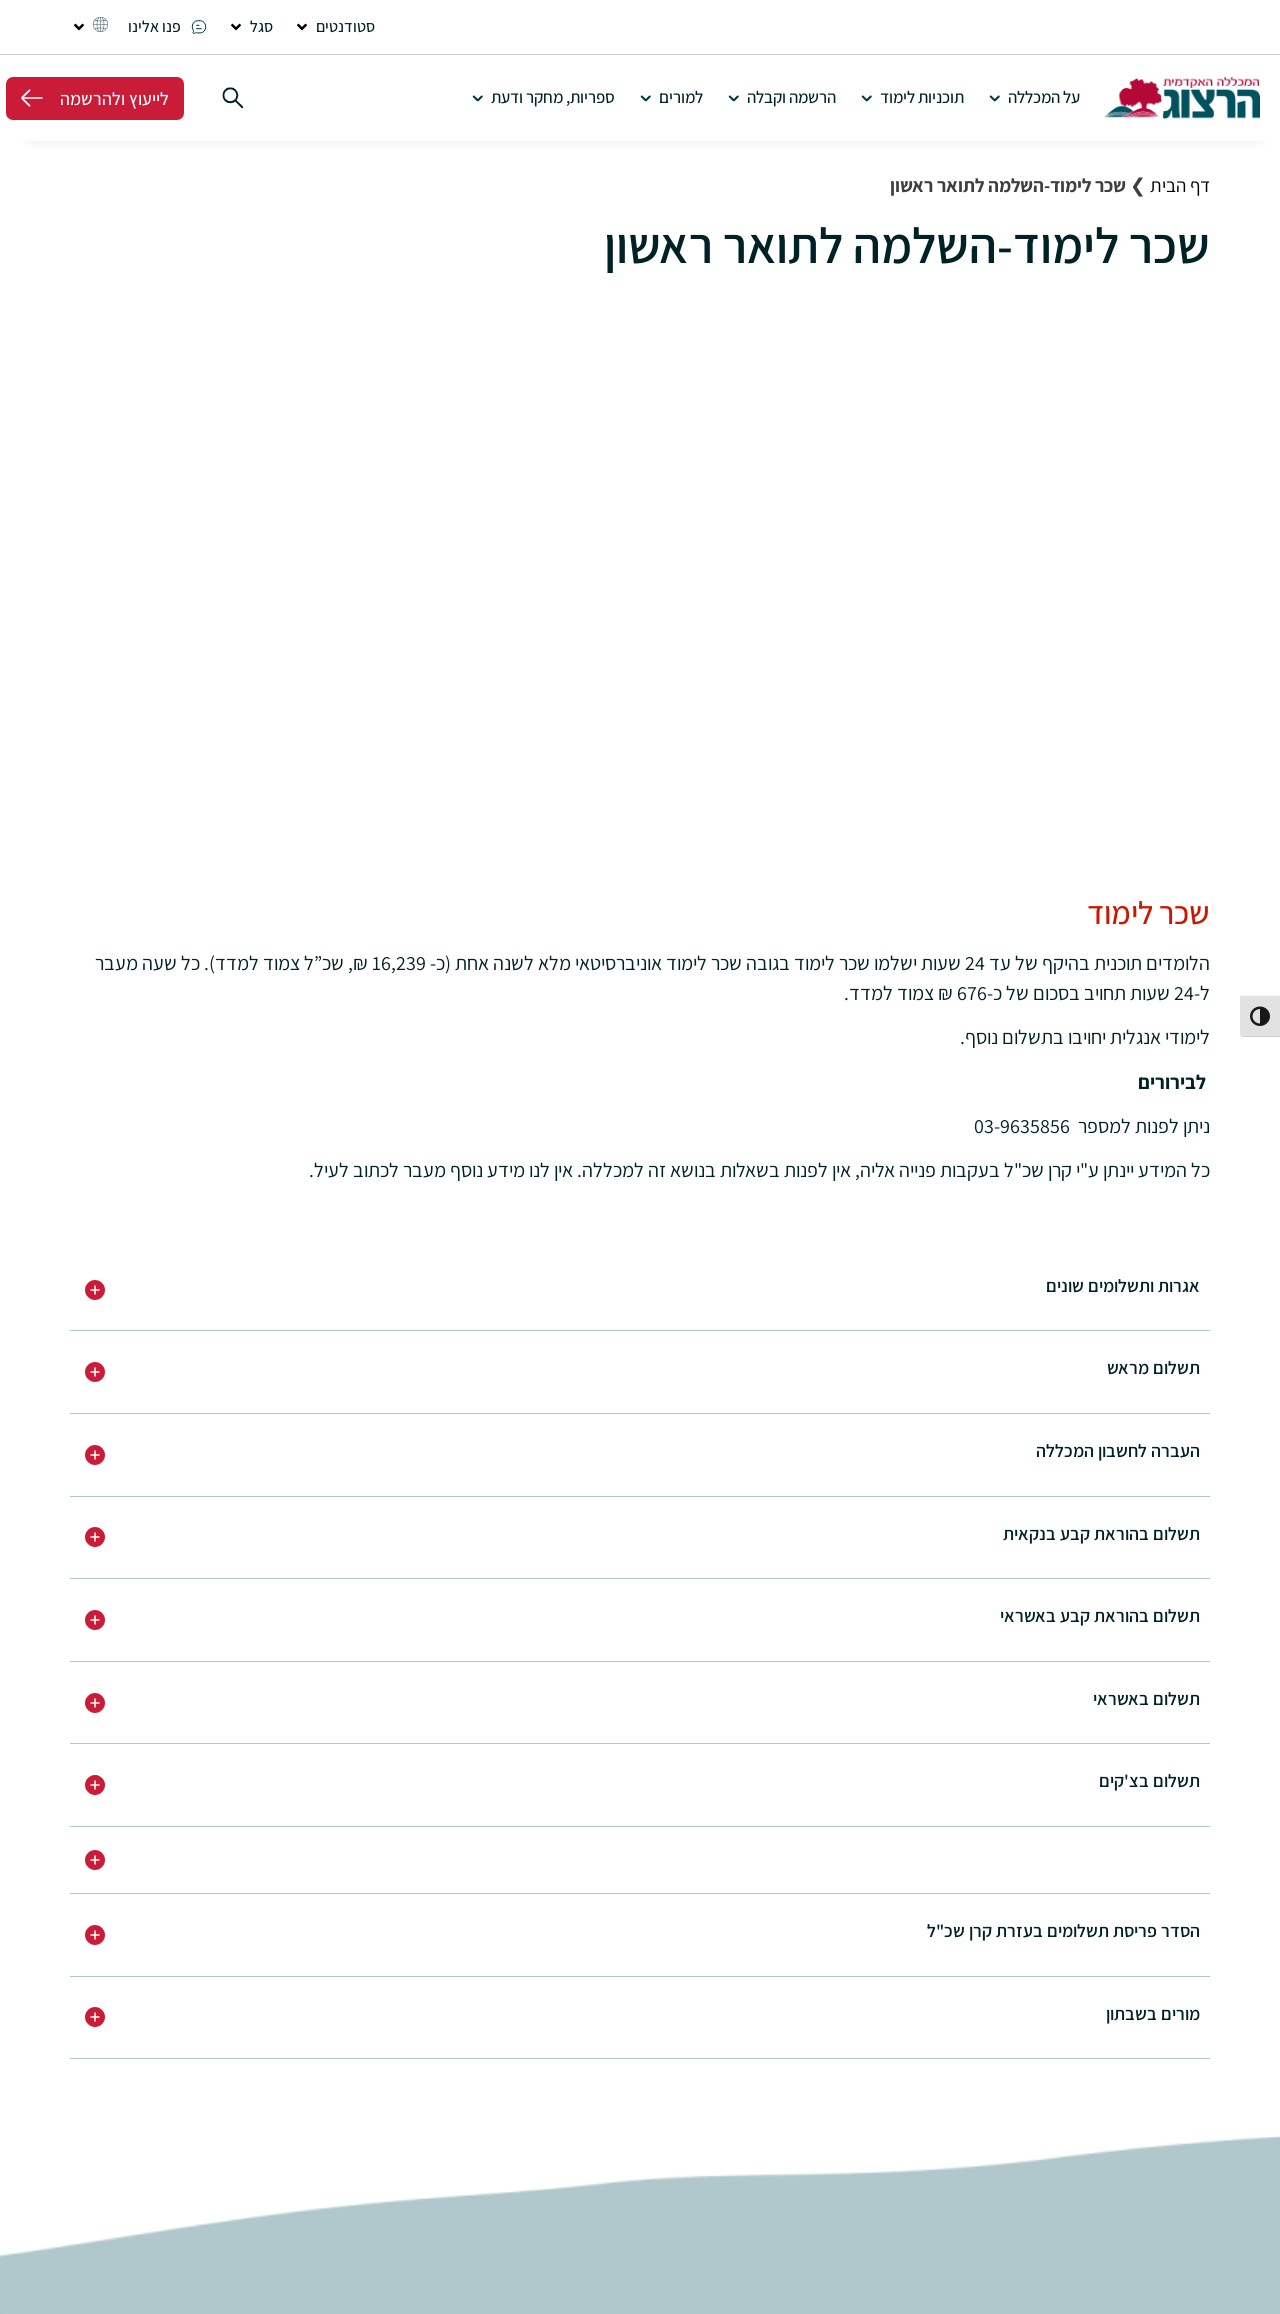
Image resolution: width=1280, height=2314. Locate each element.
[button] (334, 27)
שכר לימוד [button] (1148, 912)
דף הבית (1180, 185)
